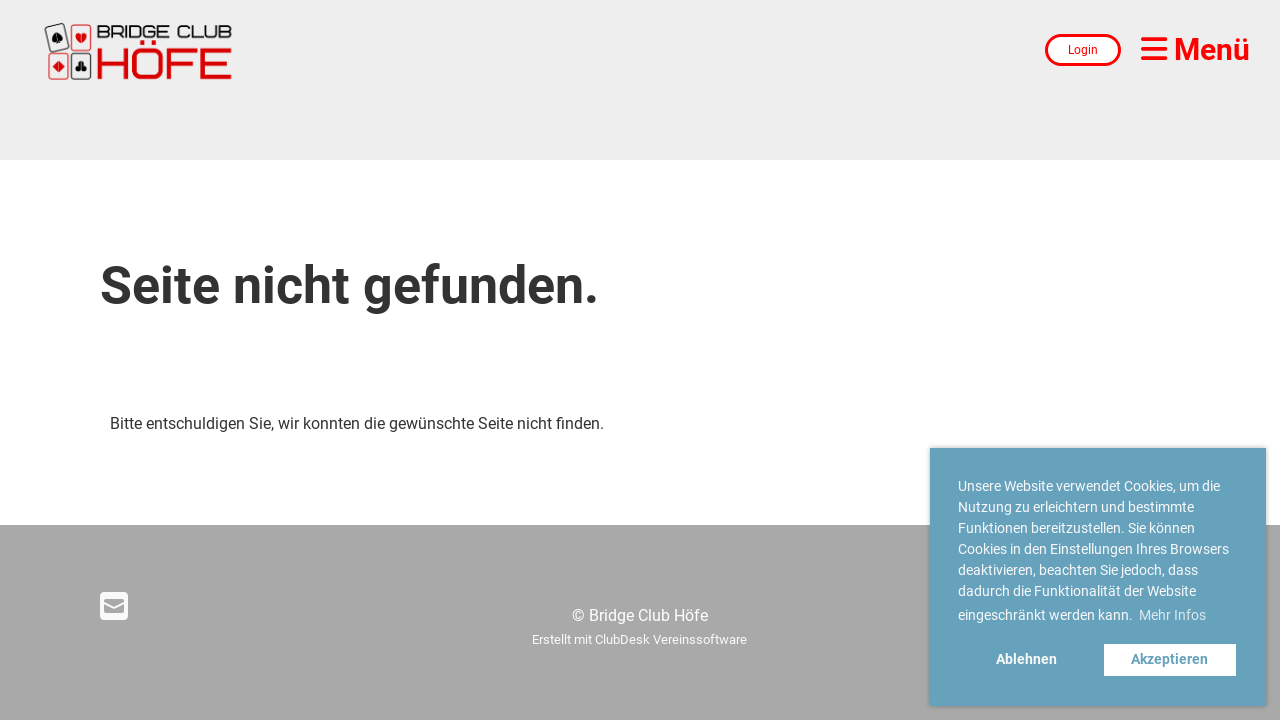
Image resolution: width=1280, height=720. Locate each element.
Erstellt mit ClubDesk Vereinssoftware (639, 639)
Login (1083, 50)
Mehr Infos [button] (1172, 615)
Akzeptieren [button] (1169, 659)
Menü (1195, 49)
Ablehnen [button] (1026, 659)
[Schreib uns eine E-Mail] (114, 607)
